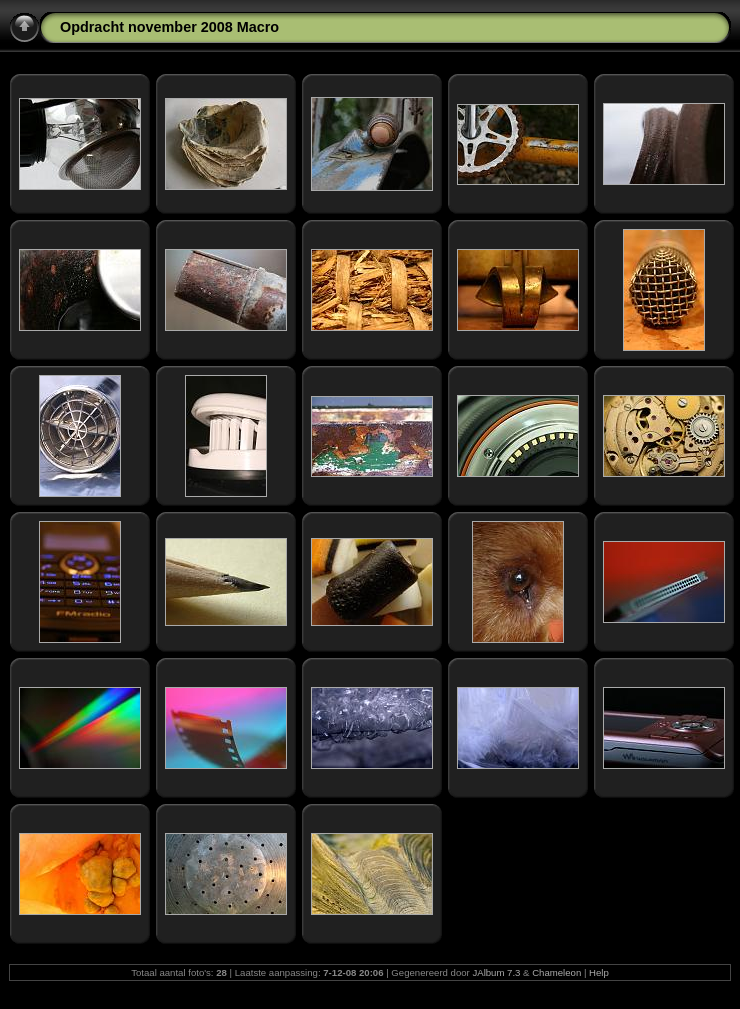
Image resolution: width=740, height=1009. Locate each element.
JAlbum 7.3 (496, 972)
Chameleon (556, 972)
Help (599, 972)
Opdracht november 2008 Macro (169, 27)
